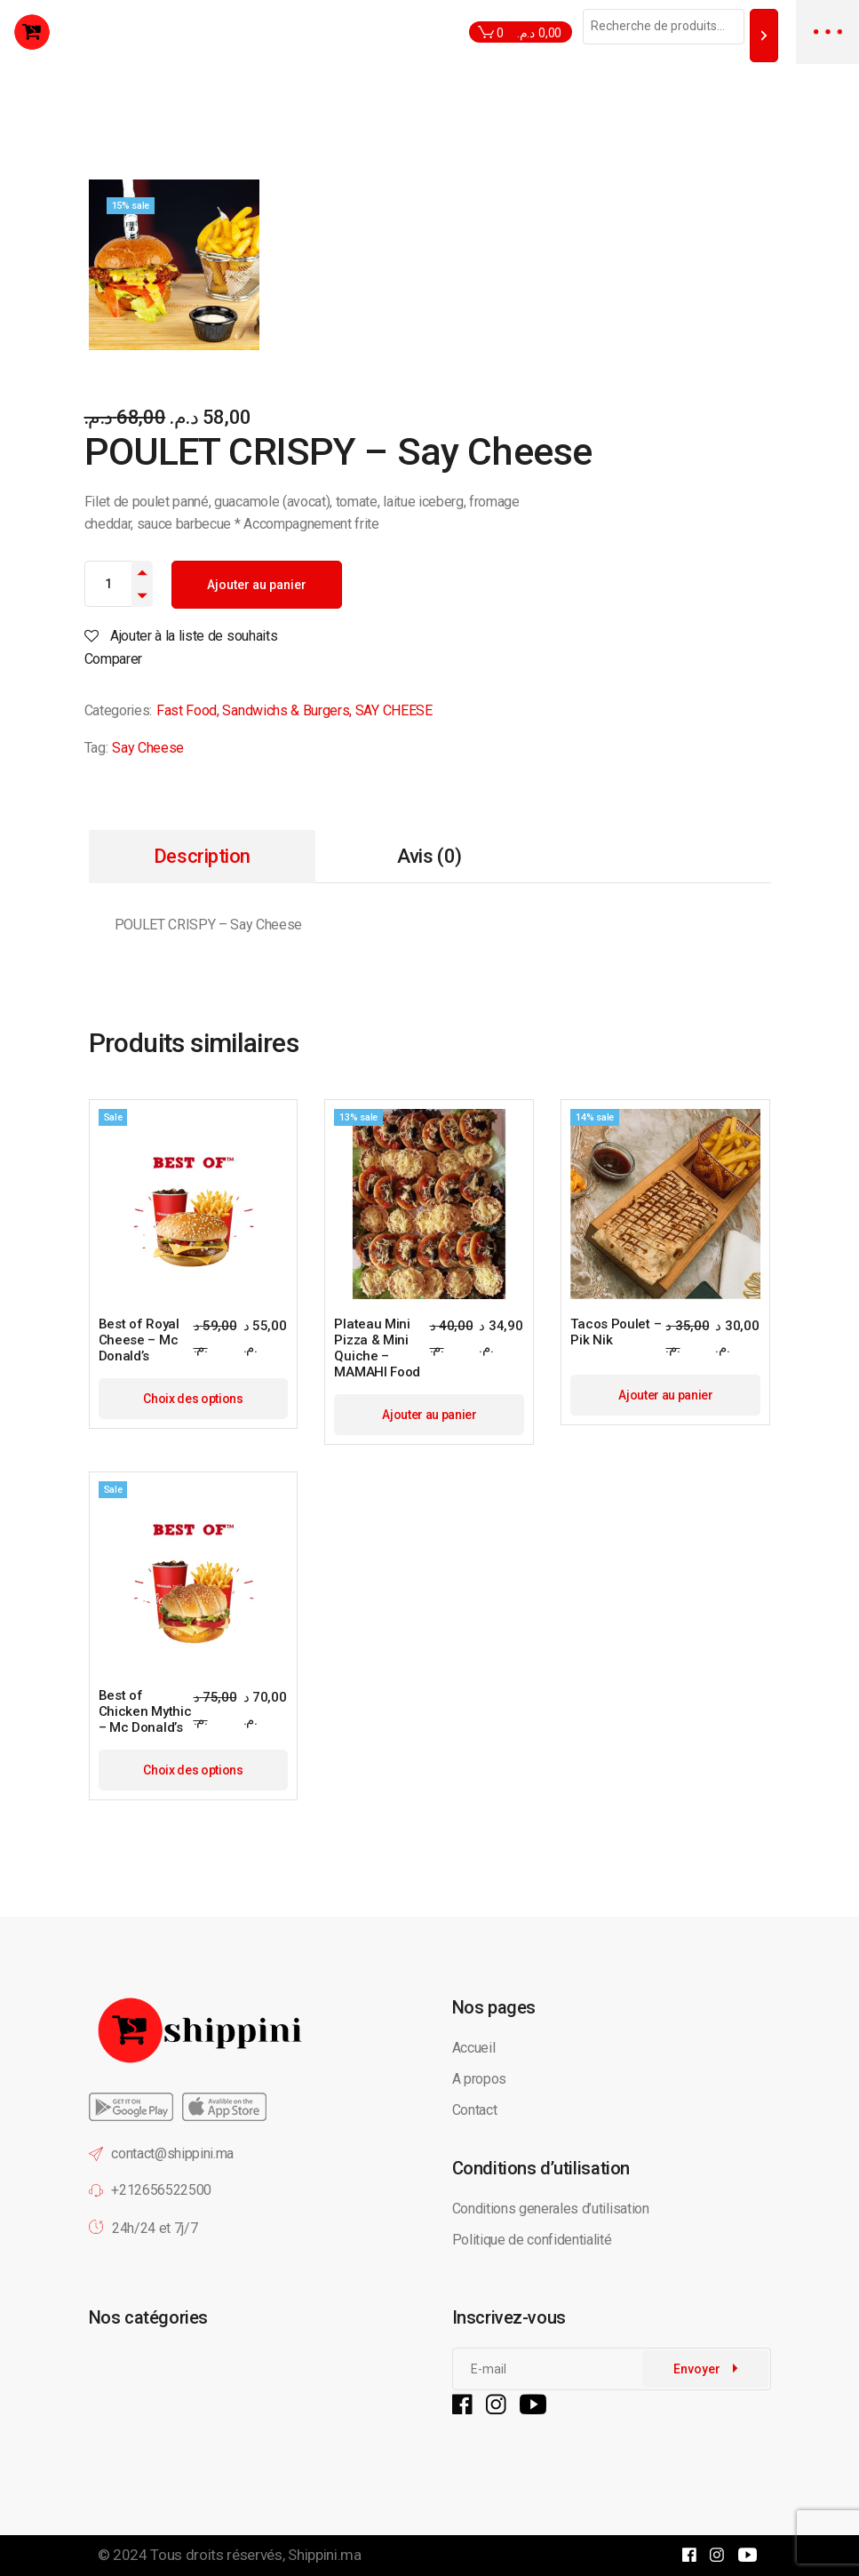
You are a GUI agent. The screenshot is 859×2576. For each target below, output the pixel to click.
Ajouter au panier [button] (429, 1415)
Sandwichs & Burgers (285, 710)
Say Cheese (148, 747)
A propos (479, 2078)
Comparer (113, 658)
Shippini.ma (324, 2555)
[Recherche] (764, 35)
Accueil (474, 2047)
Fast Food (186, 710)
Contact (474, 2109)
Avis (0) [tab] (429, 856)
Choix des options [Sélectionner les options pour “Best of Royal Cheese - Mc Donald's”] (193, 1399)
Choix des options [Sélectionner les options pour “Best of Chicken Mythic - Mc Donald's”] (193, 1770)
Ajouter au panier (256, 585)
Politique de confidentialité (534, 2239)
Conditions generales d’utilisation (550, 2208)
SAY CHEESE (394, 710)
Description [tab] (202, 856)
